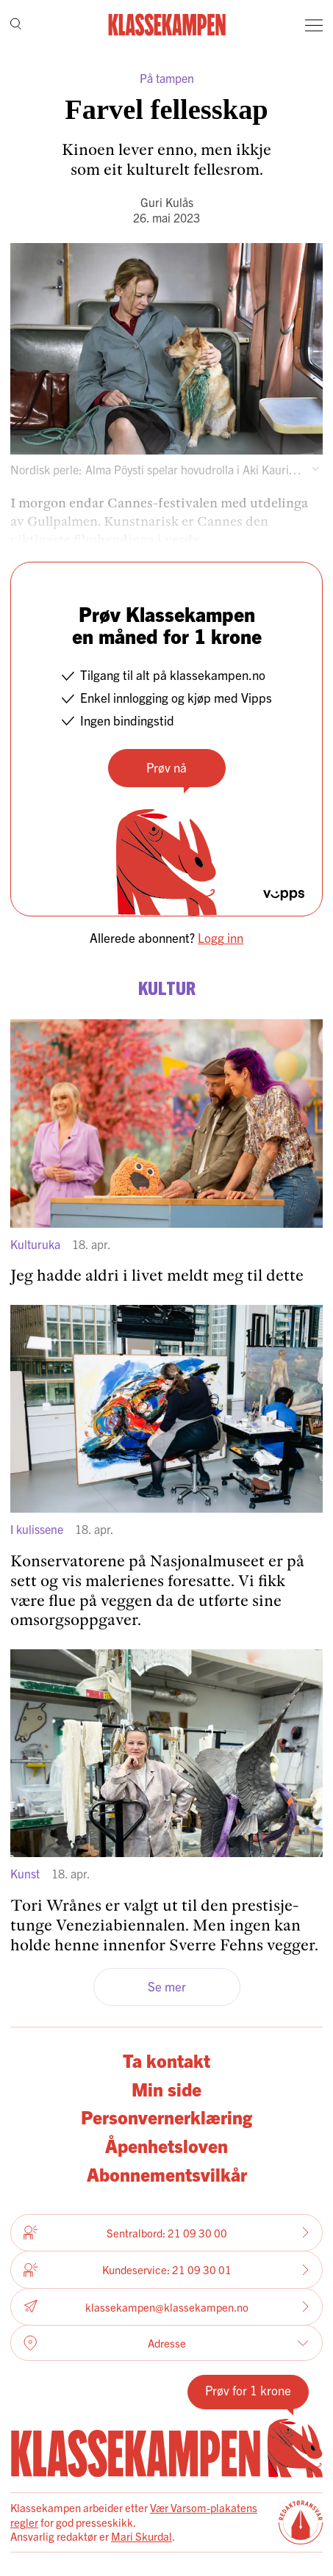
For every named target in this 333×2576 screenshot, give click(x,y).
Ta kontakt (166, 2060)
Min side (166, 2088)
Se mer (167, 1986)
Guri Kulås (166, 202)
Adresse (166, 2343)
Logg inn (220, 937)
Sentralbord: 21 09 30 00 (166, 2232)
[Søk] (15, 25)
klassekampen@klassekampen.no (166, 2307)
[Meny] (314, 25)
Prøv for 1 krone (248, 2390)
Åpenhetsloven (166, 2145)
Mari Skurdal (141, 2536)
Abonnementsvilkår (167, 2173)
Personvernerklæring (166, 2116)
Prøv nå (166, 767)
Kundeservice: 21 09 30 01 (166, 2269)
